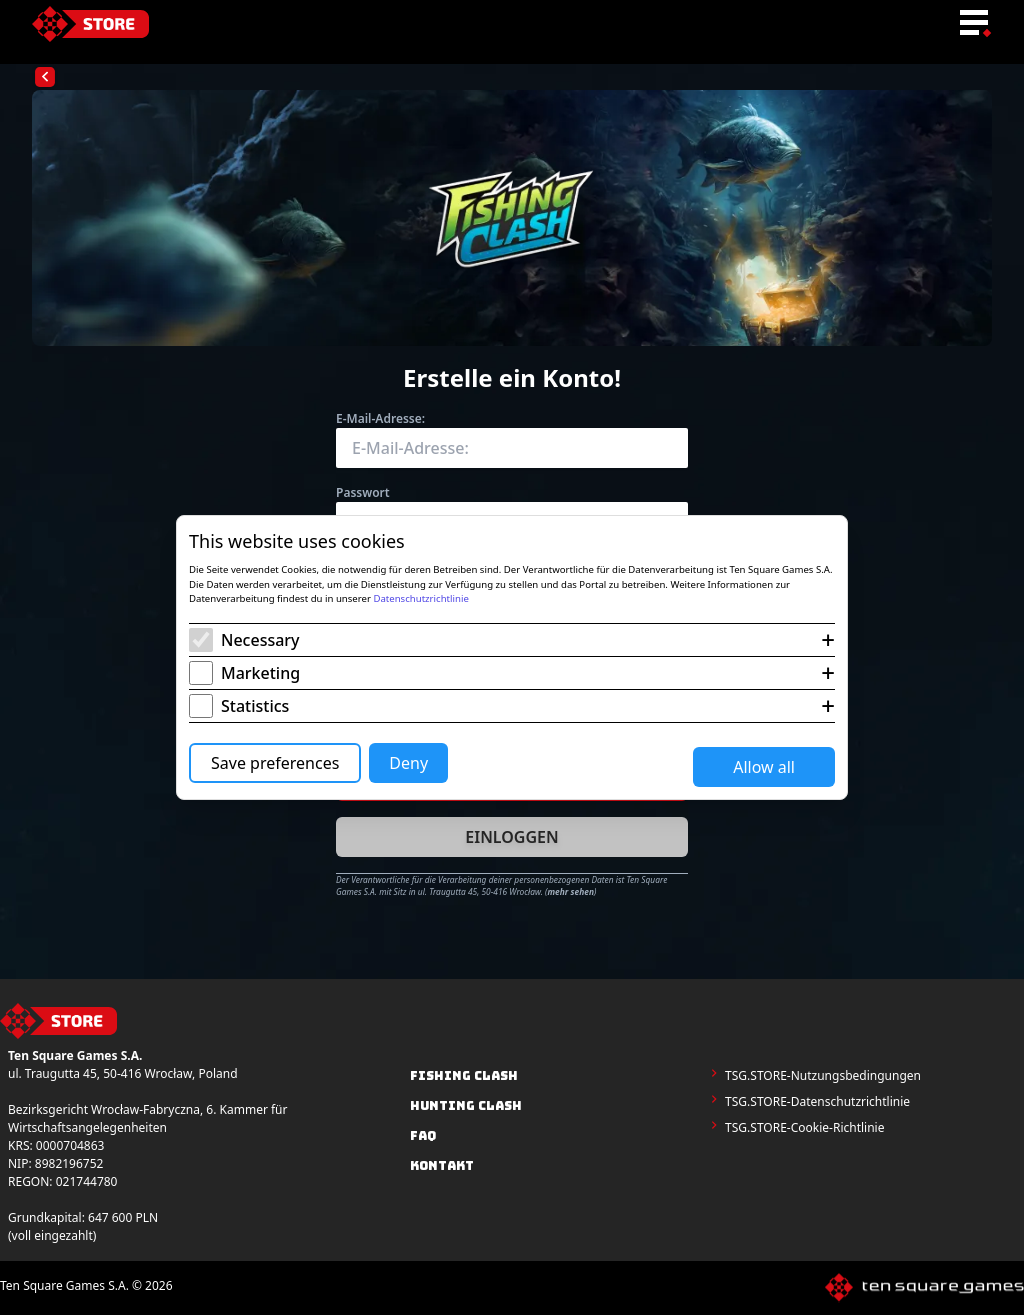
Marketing (260, 673)
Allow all (764, 767)
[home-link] (90, 24)
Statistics (255, 706)
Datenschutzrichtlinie (420, 598)
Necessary (260, 640)
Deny (408, 763)
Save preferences (275, 763)
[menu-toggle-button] (974, 24)
